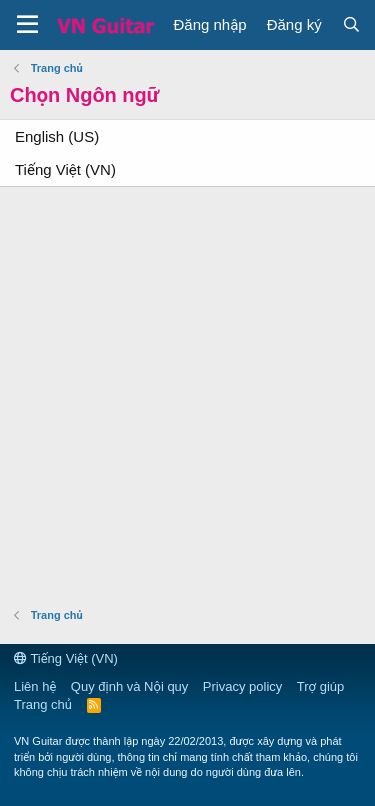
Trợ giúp (320, 686)
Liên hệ (35, 686)
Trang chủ (43, 704)
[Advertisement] (187, 394)
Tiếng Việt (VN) (65, 169)
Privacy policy (242, 686)
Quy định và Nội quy (130, 686)
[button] (27, 25)
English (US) (57, 136)
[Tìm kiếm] (351, 24)
